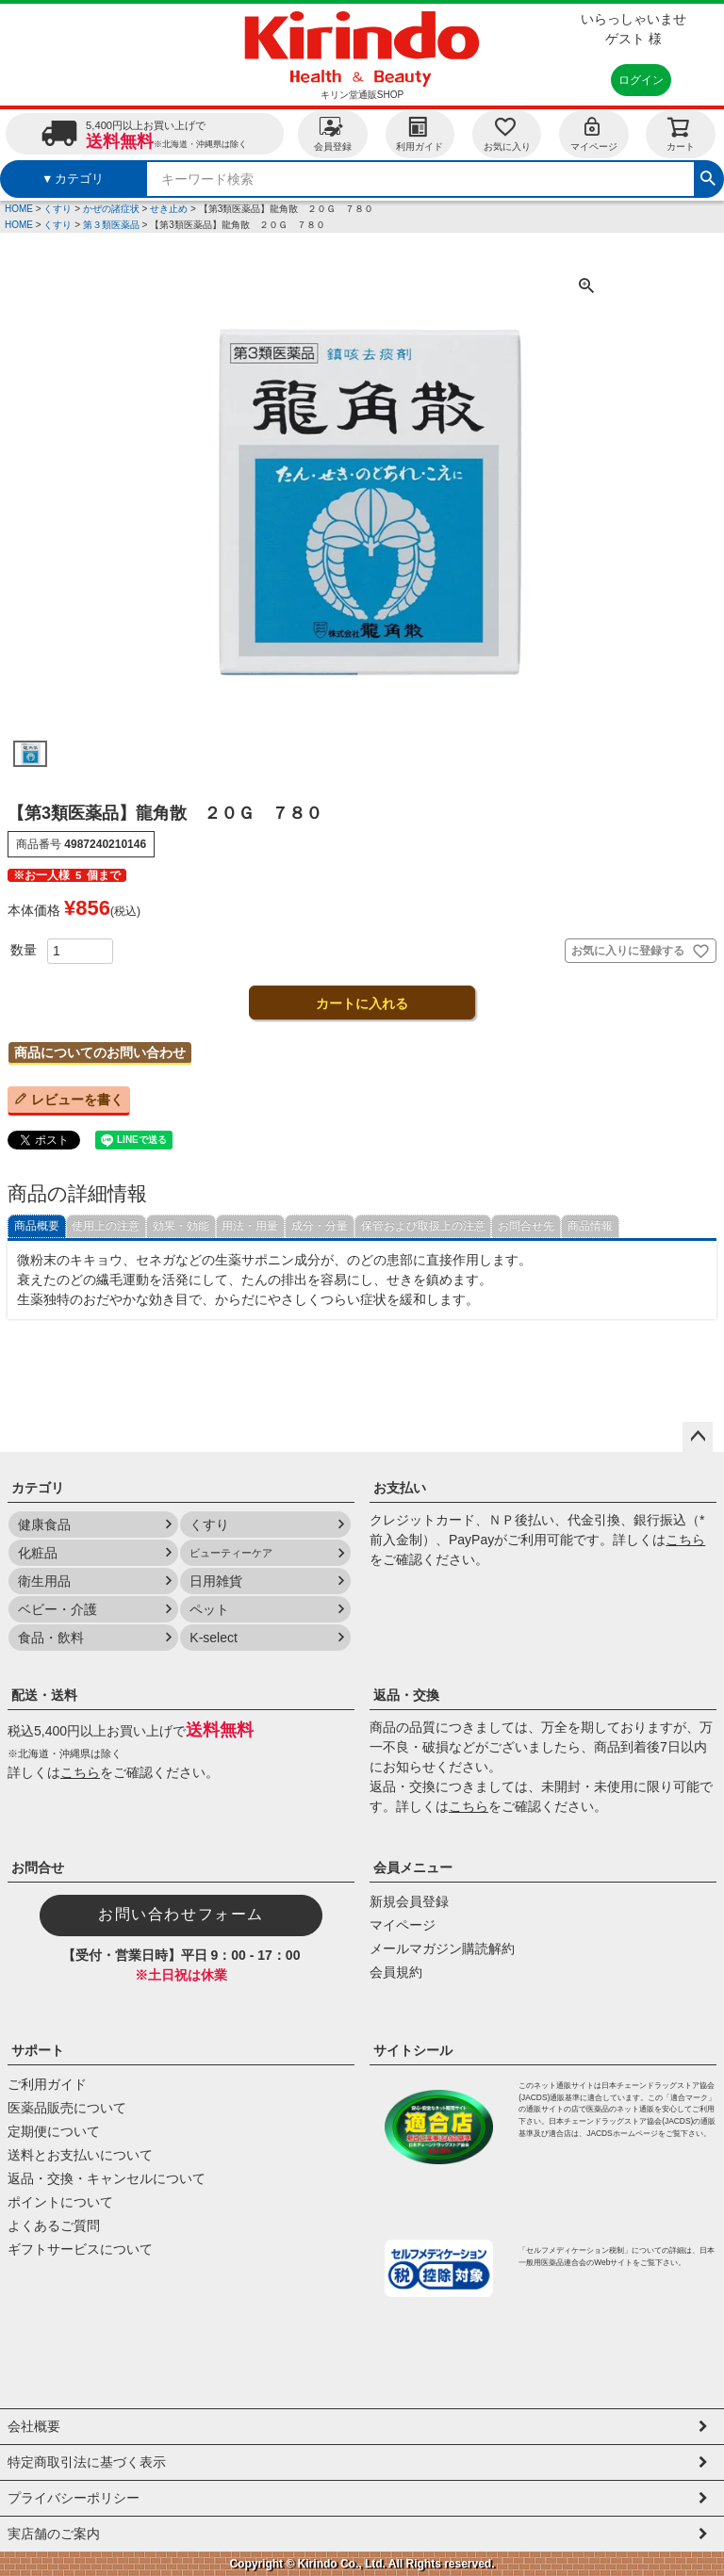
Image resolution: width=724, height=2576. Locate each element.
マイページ (593, 133)
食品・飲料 (51, 1637)
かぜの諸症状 (111, 209)
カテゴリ (37, 1487)
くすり (57, 209)
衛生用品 (44, 1581)
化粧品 (38, 1552)
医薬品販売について (67, 2107)
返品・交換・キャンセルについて (107, 2178)
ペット (209, 1609)
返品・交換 (406, 1695)
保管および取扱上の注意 (423, 1225)
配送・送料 (44, 1695)
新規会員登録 (409, 1901)
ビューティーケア (230, 1552)
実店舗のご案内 (54, 2533)
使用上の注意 (106, 1225)
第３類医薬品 (111, 225)
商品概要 (36, 1225)
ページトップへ (698, 1437)
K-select (213, 1637)
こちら (685, 1539)
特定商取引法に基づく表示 (87, 2462)
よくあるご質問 (54, 2225)
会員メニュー (412, 1867)
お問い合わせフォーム (181, 1914)
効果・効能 (181, 1225)
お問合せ (37, 1867)
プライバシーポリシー (74, 2497)
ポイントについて (60, 2201)
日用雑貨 (215, 1581)
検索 (708, 176)
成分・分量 (319, 1225)
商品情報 (590, 1225)
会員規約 (396, 1972)
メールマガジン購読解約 (442, 1948)
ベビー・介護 (57, 1609)
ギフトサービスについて (80, 2249)
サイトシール (412, 2050)
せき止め (169, 209)
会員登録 (333, 133)
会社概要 (34, 2426)
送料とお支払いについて (80, 2154)
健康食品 (44, 1524)
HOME (19, 209)
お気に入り (507, 133)
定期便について (54, 2131)
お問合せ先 (526, 1225)
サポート (37, 2050)
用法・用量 (250, 1225)
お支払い (399, 1487)
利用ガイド (419, 133)
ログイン (641, 80)
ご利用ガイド (47, 2084)
